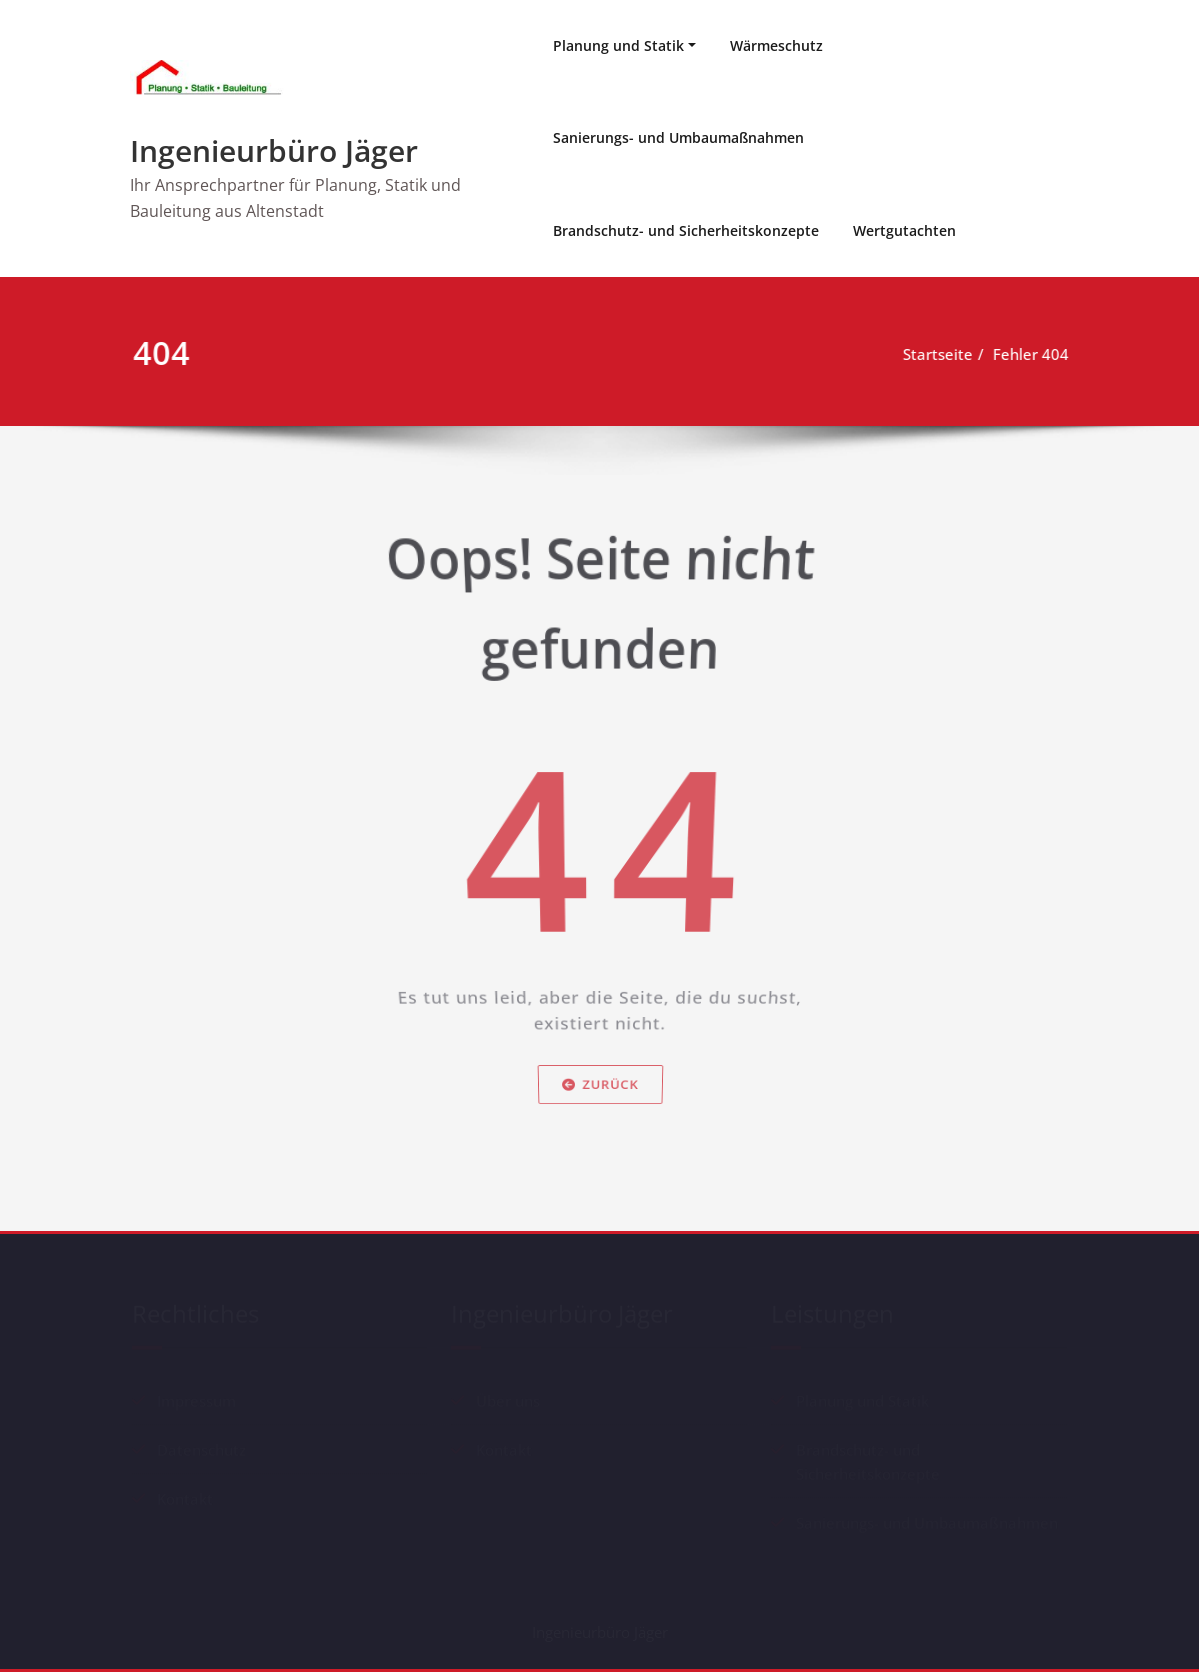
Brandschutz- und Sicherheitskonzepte (686, 230)
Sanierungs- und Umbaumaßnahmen (678, 137)
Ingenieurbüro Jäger (274, 150)
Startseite (945, 354)
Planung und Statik (618, 45)
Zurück (599, 1104)
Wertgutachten (904, 230)
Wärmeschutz (776, 45)
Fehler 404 (1038, 354)
